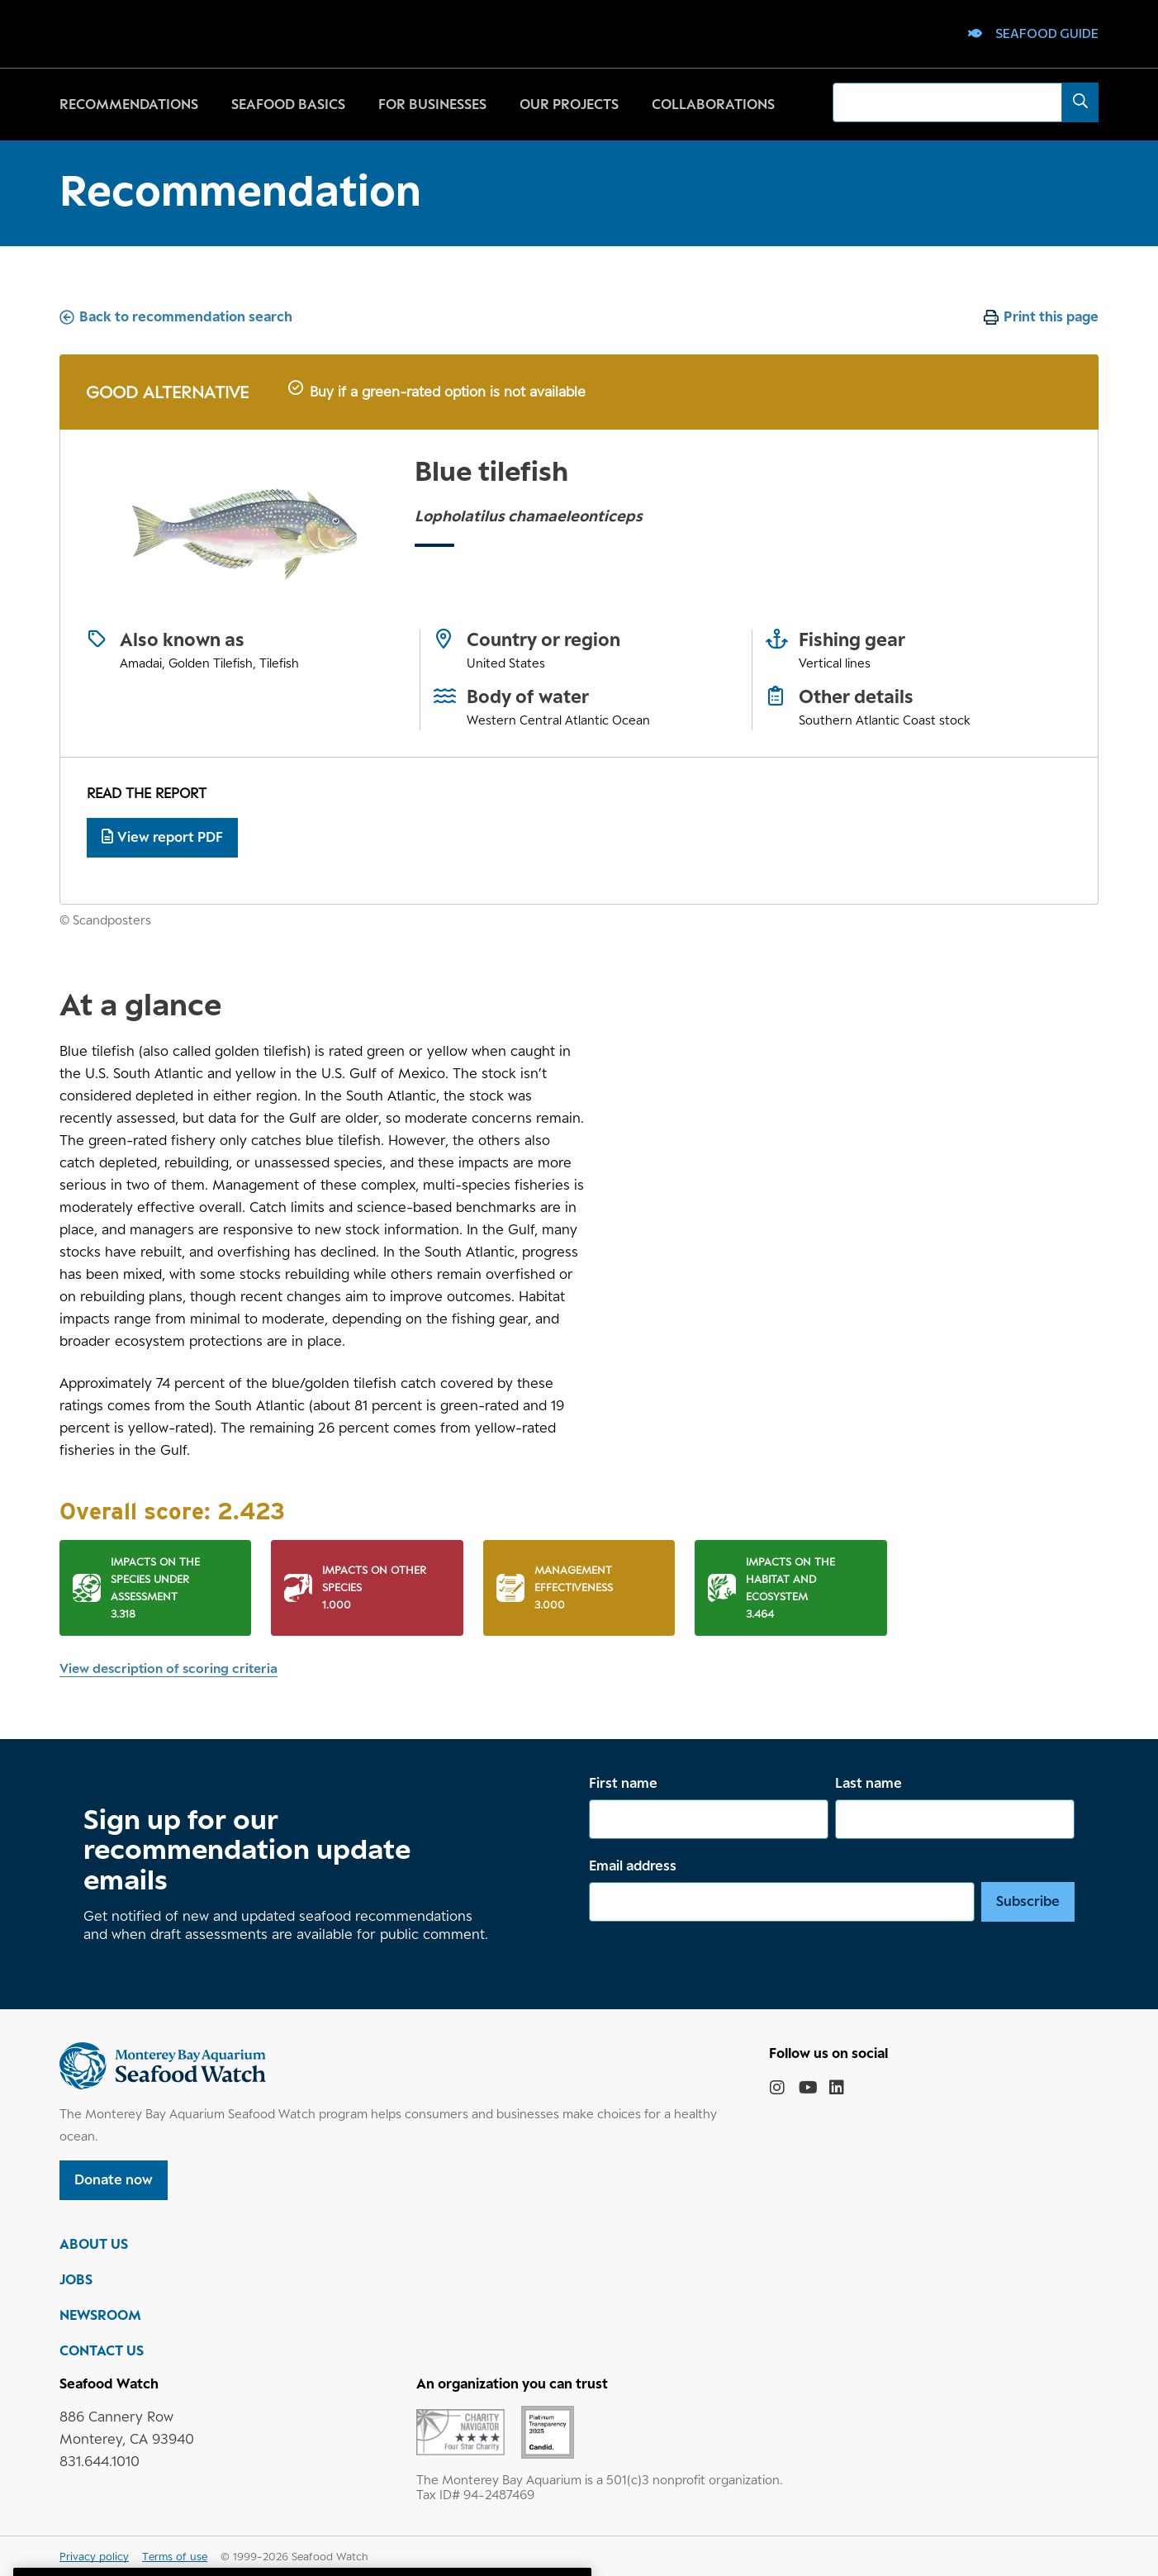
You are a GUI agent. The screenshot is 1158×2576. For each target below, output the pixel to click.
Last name (868, 1783)
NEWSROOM (100, 2315)
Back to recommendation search (185, 316)
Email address (632, 1865)
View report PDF (162, 837)
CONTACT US (101, 2350)
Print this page (1051, 316)
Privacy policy (94, 2556)
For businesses (432, 104)
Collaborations (713, 104)
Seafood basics (288, 104)
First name (623, 1783)
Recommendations (128, 104)
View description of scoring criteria (168, 1668)
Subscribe (1028, 1901)
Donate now (113, 2179)
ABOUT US (93, 2244)
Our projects (569, 104)
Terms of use (174, 2556)
